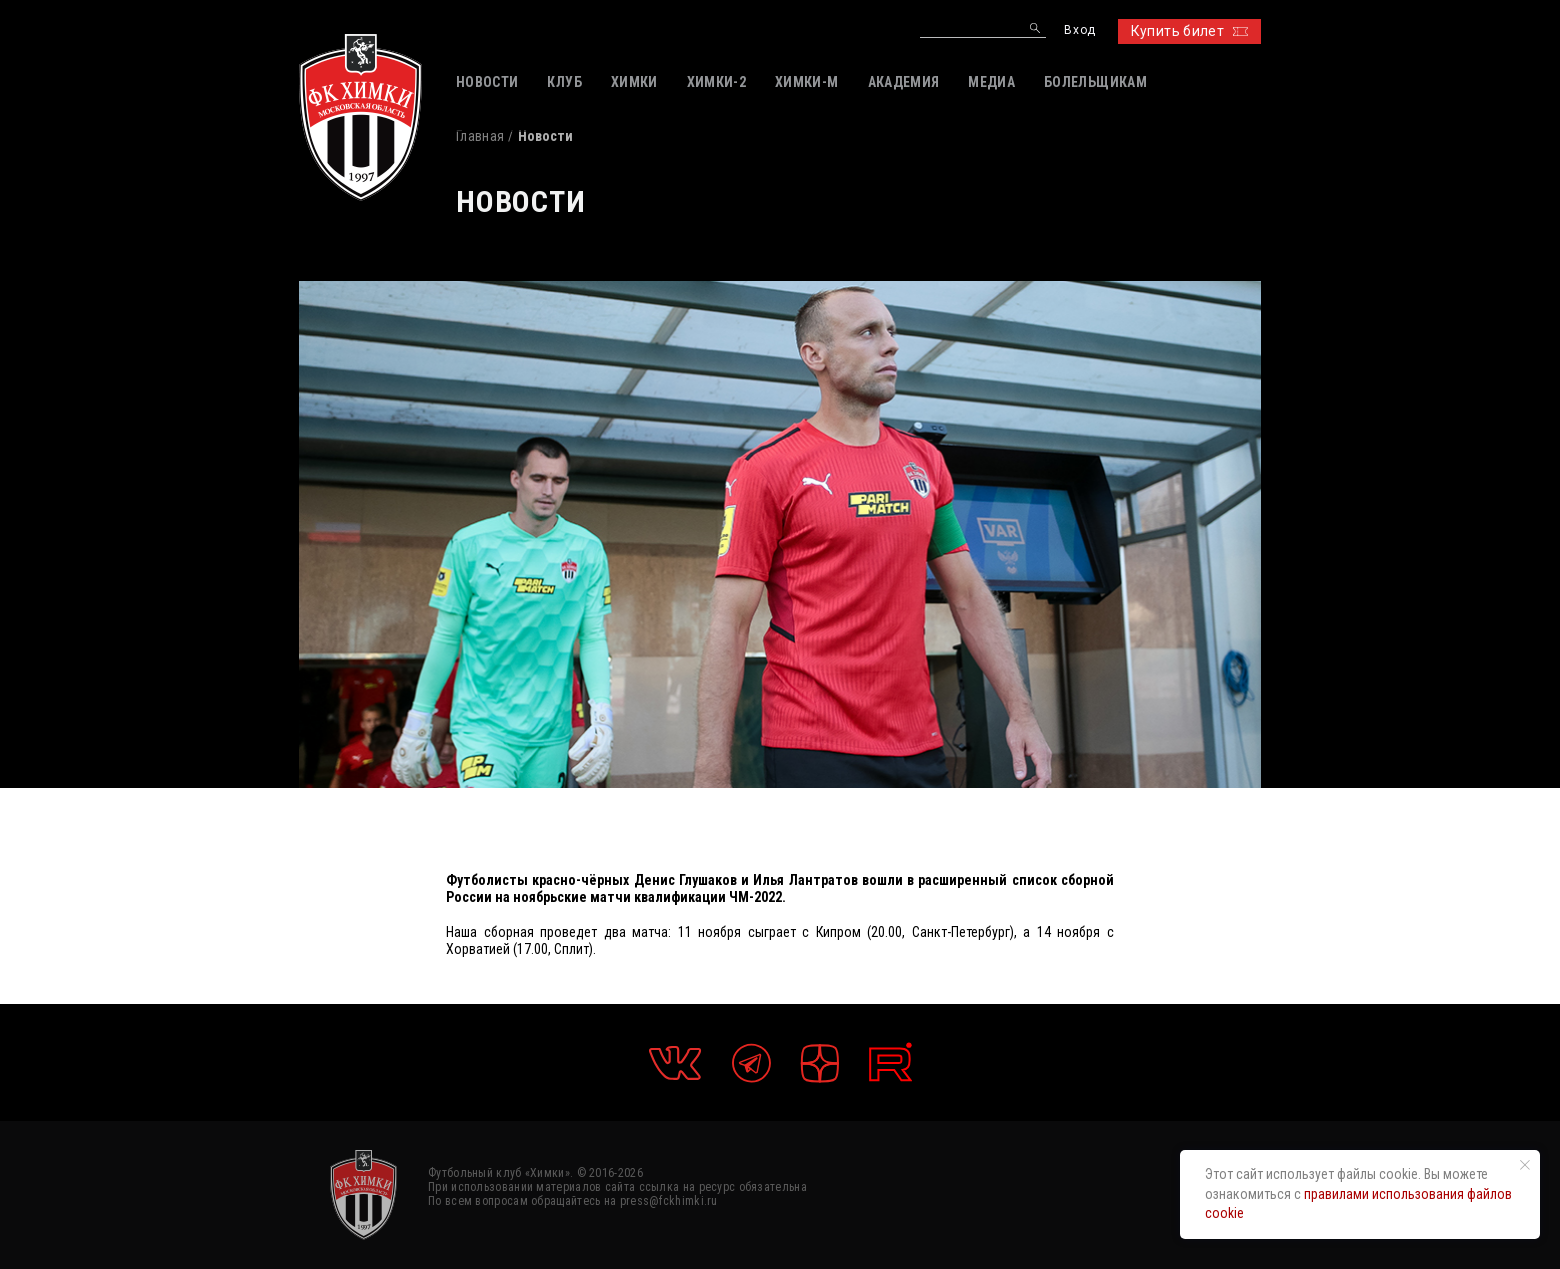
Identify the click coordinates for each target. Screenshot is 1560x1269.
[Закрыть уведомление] (1525, 1165)
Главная (480, 136)
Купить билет (1189, 31)
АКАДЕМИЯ (904, 82)
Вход (1079, 30)
